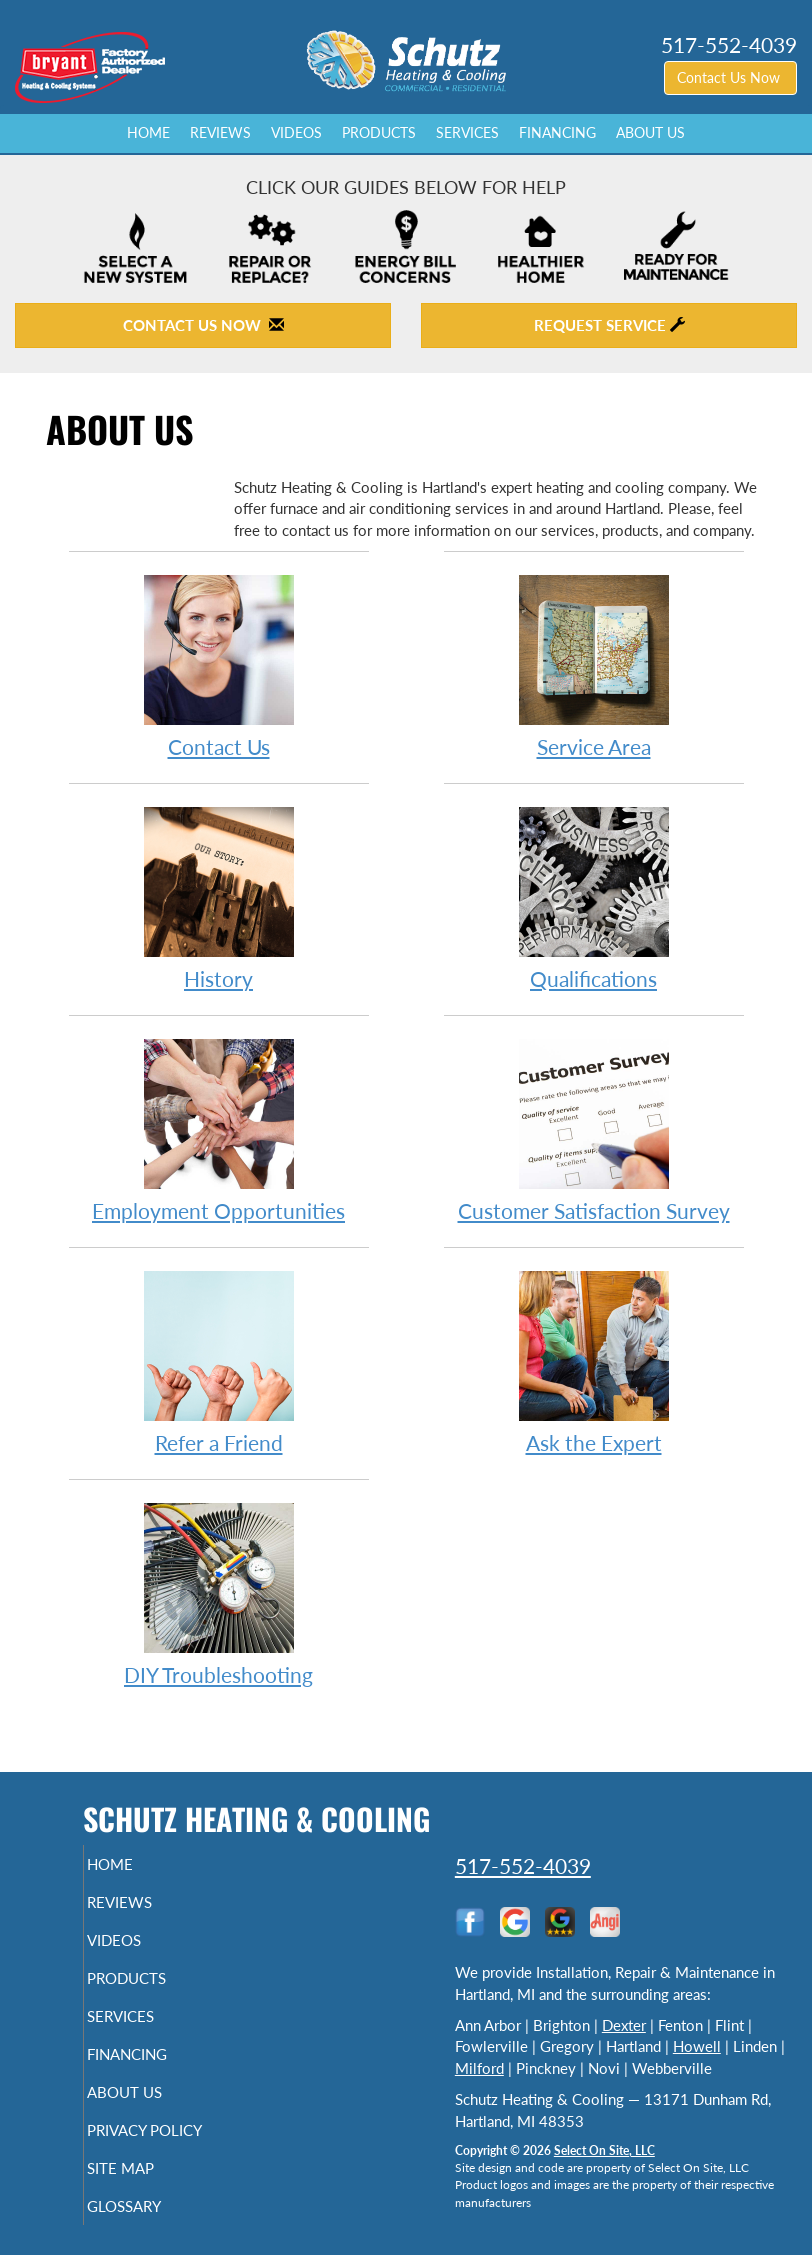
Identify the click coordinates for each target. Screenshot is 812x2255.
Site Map (147, 2168)
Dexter (624, 2025)
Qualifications (594, 897)
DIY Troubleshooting (219, 1593)
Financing (557, 133)
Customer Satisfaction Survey (594, 1129)
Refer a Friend (219, 1361)
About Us (650, 133)
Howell (697, 2046)
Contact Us (219, 665)
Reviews (220, 133)
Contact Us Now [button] (730, 77)
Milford (479, 2068)
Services (467, 133)
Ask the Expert (594, 1361)
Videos (296, 133)
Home (148, 133)
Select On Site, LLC (604, 2150)
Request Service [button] (609, 325)
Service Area (594, 665)
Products (379, 133)
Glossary (151, 2206)
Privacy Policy (171, 2130)
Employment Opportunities (219, 1129)
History (219, 897)
